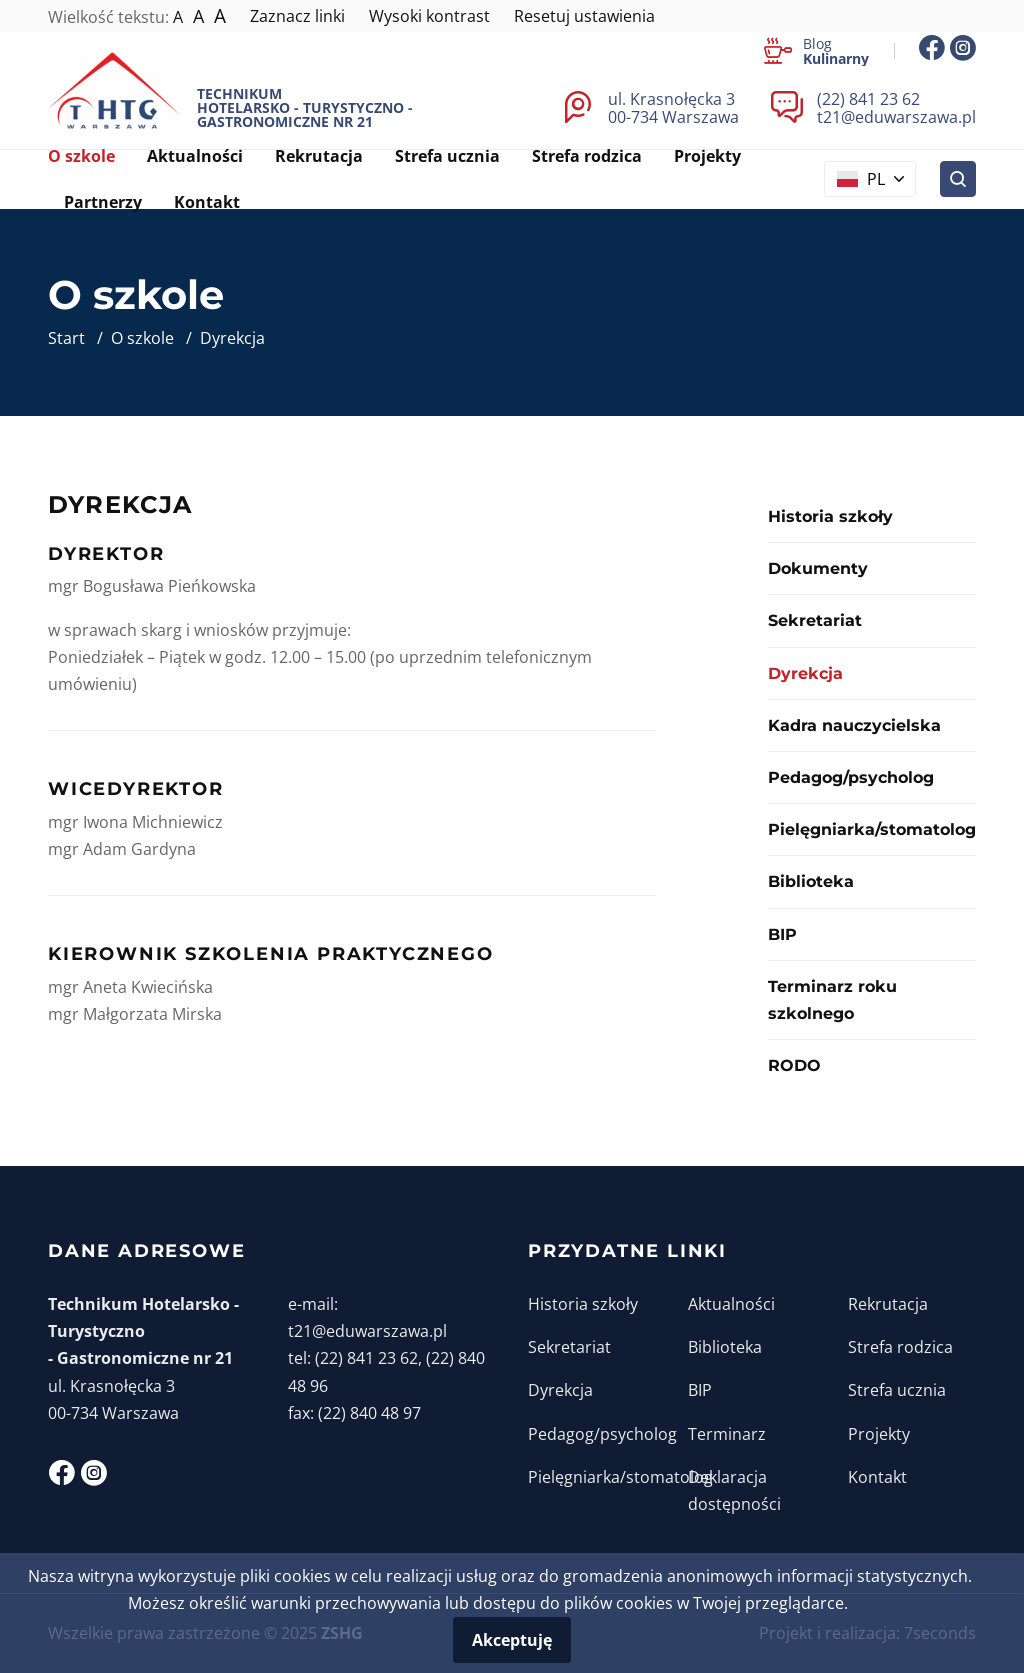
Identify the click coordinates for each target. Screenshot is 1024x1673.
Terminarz (727, 1434)
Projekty (879, 1434)
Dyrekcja (560, 1390)
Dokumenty (818, 568)
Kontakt (877, 1477)
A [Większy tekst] (198, 16)
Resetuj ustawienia (584, 16)
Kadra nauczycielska (854, 725)
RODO (794, 1065)
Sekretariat (815, 620)
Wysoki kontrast (429, 16)
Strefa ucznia (897, 1390)
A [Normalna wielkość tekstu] (178, 17)
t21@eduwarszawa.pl (896, 117)
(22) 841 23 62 (868, 99)
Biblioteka (811, 881)
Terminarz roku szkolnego (832, 1000)
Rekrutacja (888, 1304)
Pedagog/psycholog (851, 777)
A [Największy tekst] (220, 16)
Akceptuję (512, 1640)
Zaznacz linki (297, 16)
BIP (782, 934)
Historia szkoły (830, 516)
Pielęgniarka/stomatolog (872, 829)
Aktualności (731, 1304)
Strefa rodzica (900, 1347)
